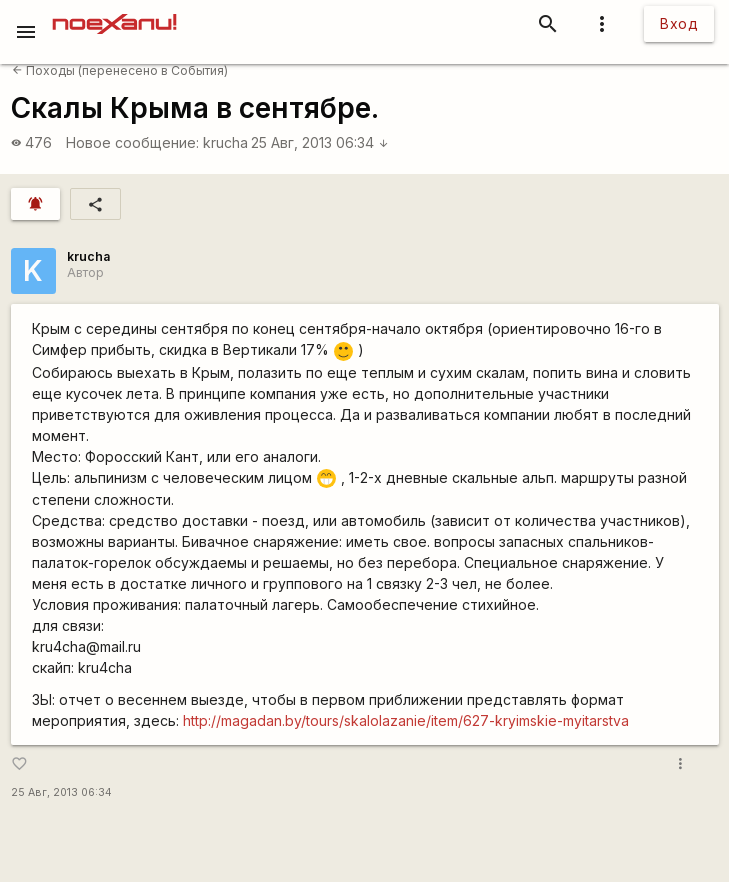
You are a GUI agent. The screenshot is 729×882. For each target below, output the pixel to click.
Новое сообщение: (132, 142)
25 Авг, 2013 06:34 (320, 142)
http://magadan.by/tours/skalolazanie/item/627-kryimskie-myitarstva (406, 720)
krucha (225, 142)
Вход (679, 23)
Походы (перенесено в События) (120, 70)
